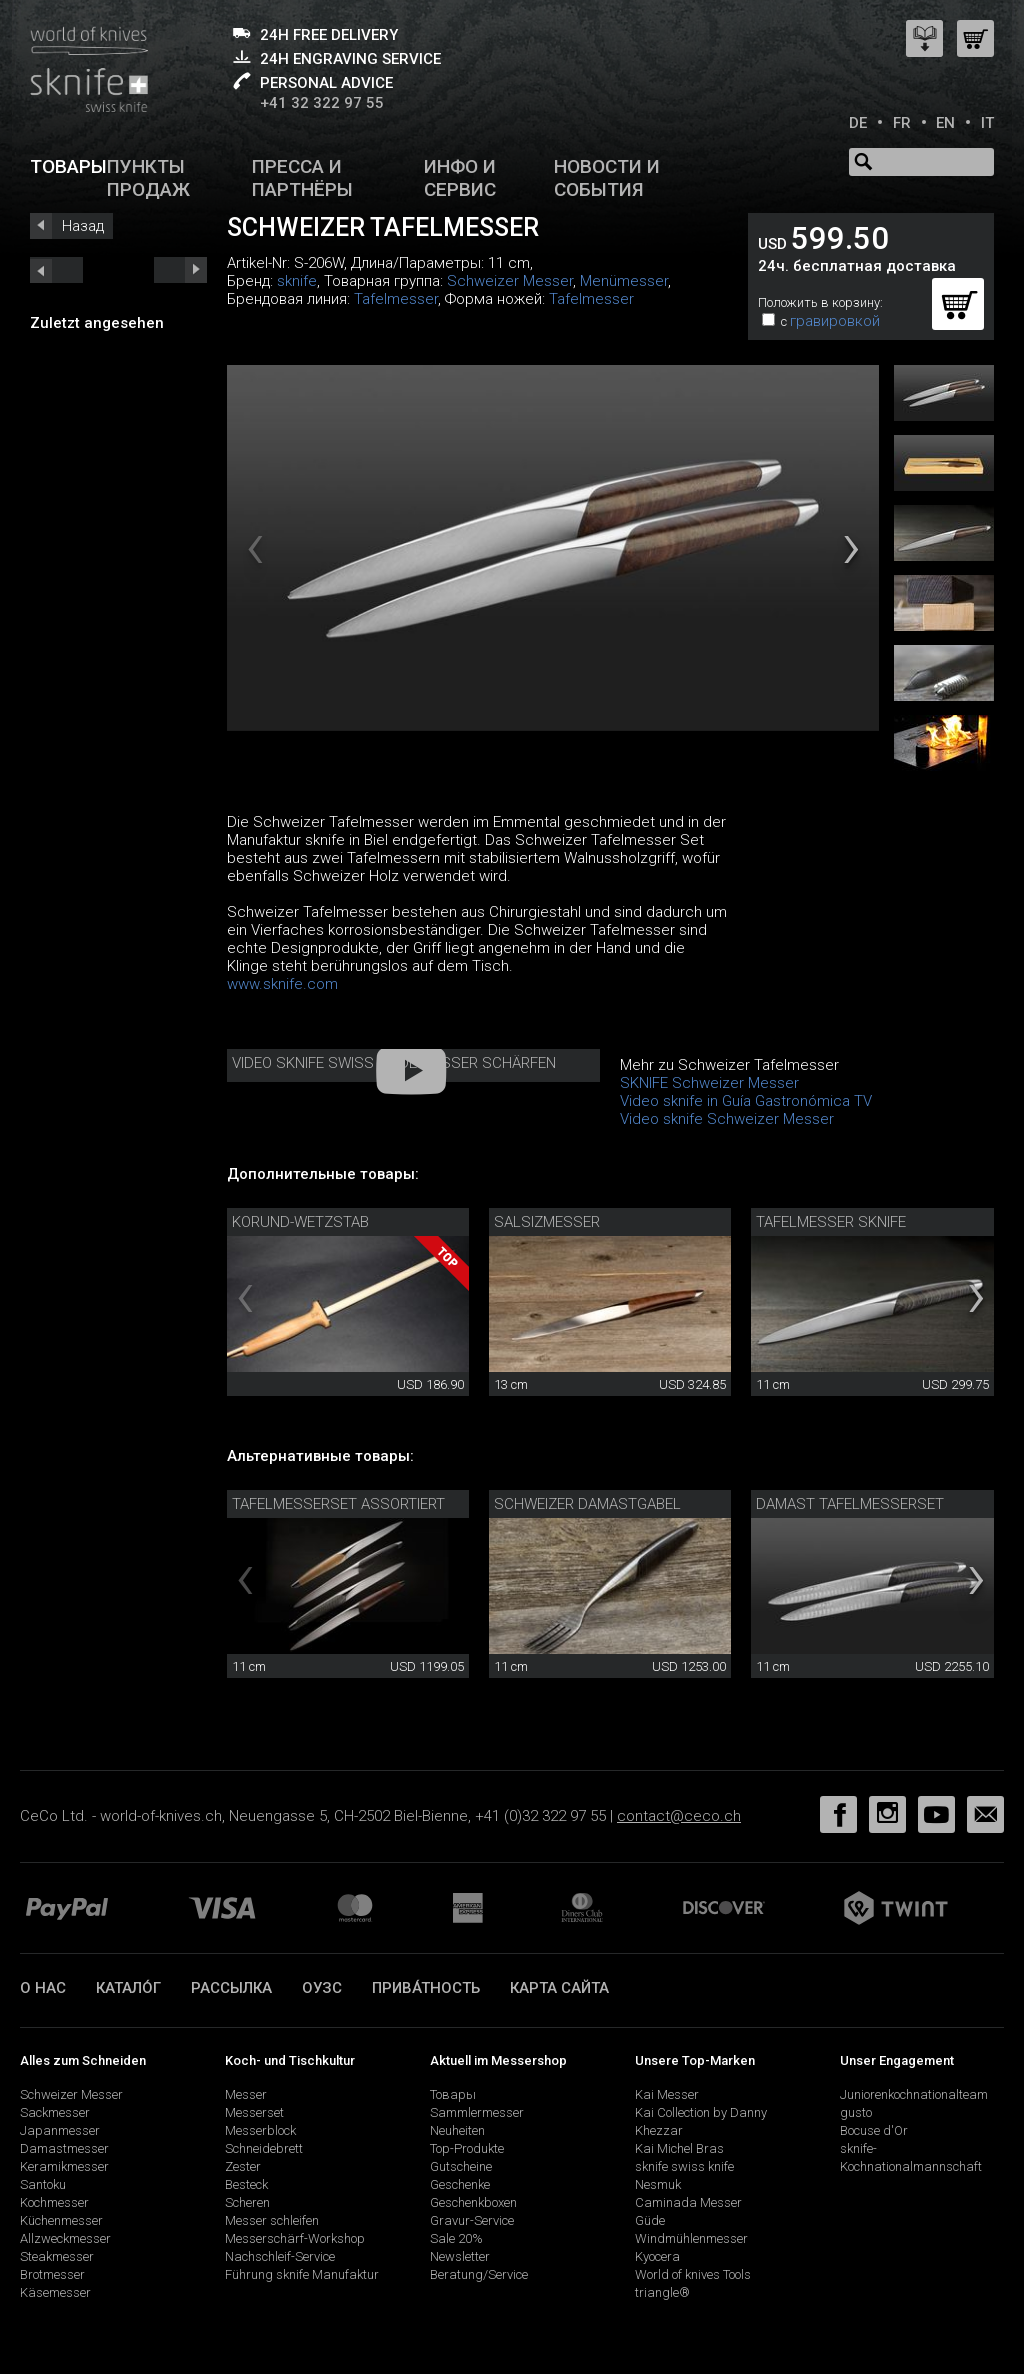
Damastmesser (64, 2148)
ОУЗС (322, 1988)
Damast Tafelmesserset (850, 1504)
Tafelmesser (396, 299)
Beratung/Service (479, 2274)
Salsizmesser (547, 1222)
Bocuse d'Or (874, 2130)
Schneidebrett (264, 2148)
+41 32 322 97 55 (322, 103)
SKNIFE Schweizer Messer (709, 1083)
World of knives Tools (693, 2274)
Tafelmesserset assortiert (338, 1504)
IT (987, 123)
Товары (68, 166)
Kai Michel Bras (679, 2148)
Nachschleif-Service (280, 2256)
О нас (43, 1988)
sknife (297, 281)
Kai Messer (667, 2094)
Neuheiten (457, 2130)
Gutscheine (461, 2166)
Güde (650, 2220)
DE (858, 123)
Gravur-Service (472, 2220)
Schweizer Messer (510, 281)
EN (945, 123)
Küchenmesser (61, 2220)
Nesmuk (658, 2184)
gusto (856, 2112)
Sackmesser (55, 2112)
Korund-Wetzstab (300, 1222)
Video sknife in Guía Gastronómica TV (746, 1101)
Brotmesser (52, 2274)
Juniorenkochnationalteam (914, 2094)
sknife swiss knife (684, 2166)
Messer (246, 2094)
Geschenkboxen (473, 2202)
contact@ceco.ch (679, 1816)
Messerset (254, 2112)
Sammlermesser (477, 2112)
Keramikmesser (64, 2166)
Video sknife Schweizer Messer (727, 1119)
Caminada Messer (688, 2202)
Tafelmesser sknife (831, 1222)
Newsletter (460, 2256)
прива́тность (426, 1988)
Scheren (247, 2202)
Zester (243, 2166)
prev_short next (180, 270)
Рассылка (231, 1988)
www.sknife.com (282, 984)
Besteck (246, 2184)
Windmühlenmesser (691, 2238)
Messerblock (260, 2130)
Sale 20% (456, 2238)
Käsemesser (55, 2292)
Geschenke (460, 2184)
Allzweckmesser (65, 2238)
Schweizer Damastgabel (587, 1504)
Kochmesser (54, 2202)
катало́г (128, 1988)
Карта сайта (559, 1988)
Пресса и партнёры (302, 178)
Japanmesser (60, 2130)
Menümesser (624, 281)
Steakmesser (57, 2256)
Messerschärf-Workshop (295, 2238)
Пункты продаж (148, 178)
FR (902, 123)
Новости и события (607, 178)
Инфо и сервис (460, 178)
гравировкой (835, 321)
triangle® (662, 2292)
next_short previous (56, 270)
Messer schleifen (272, 2220)
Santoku (43, 2184)
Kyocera (657, 2256)
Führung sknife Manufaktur (302, 2274)
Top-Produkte (467, 2148)
